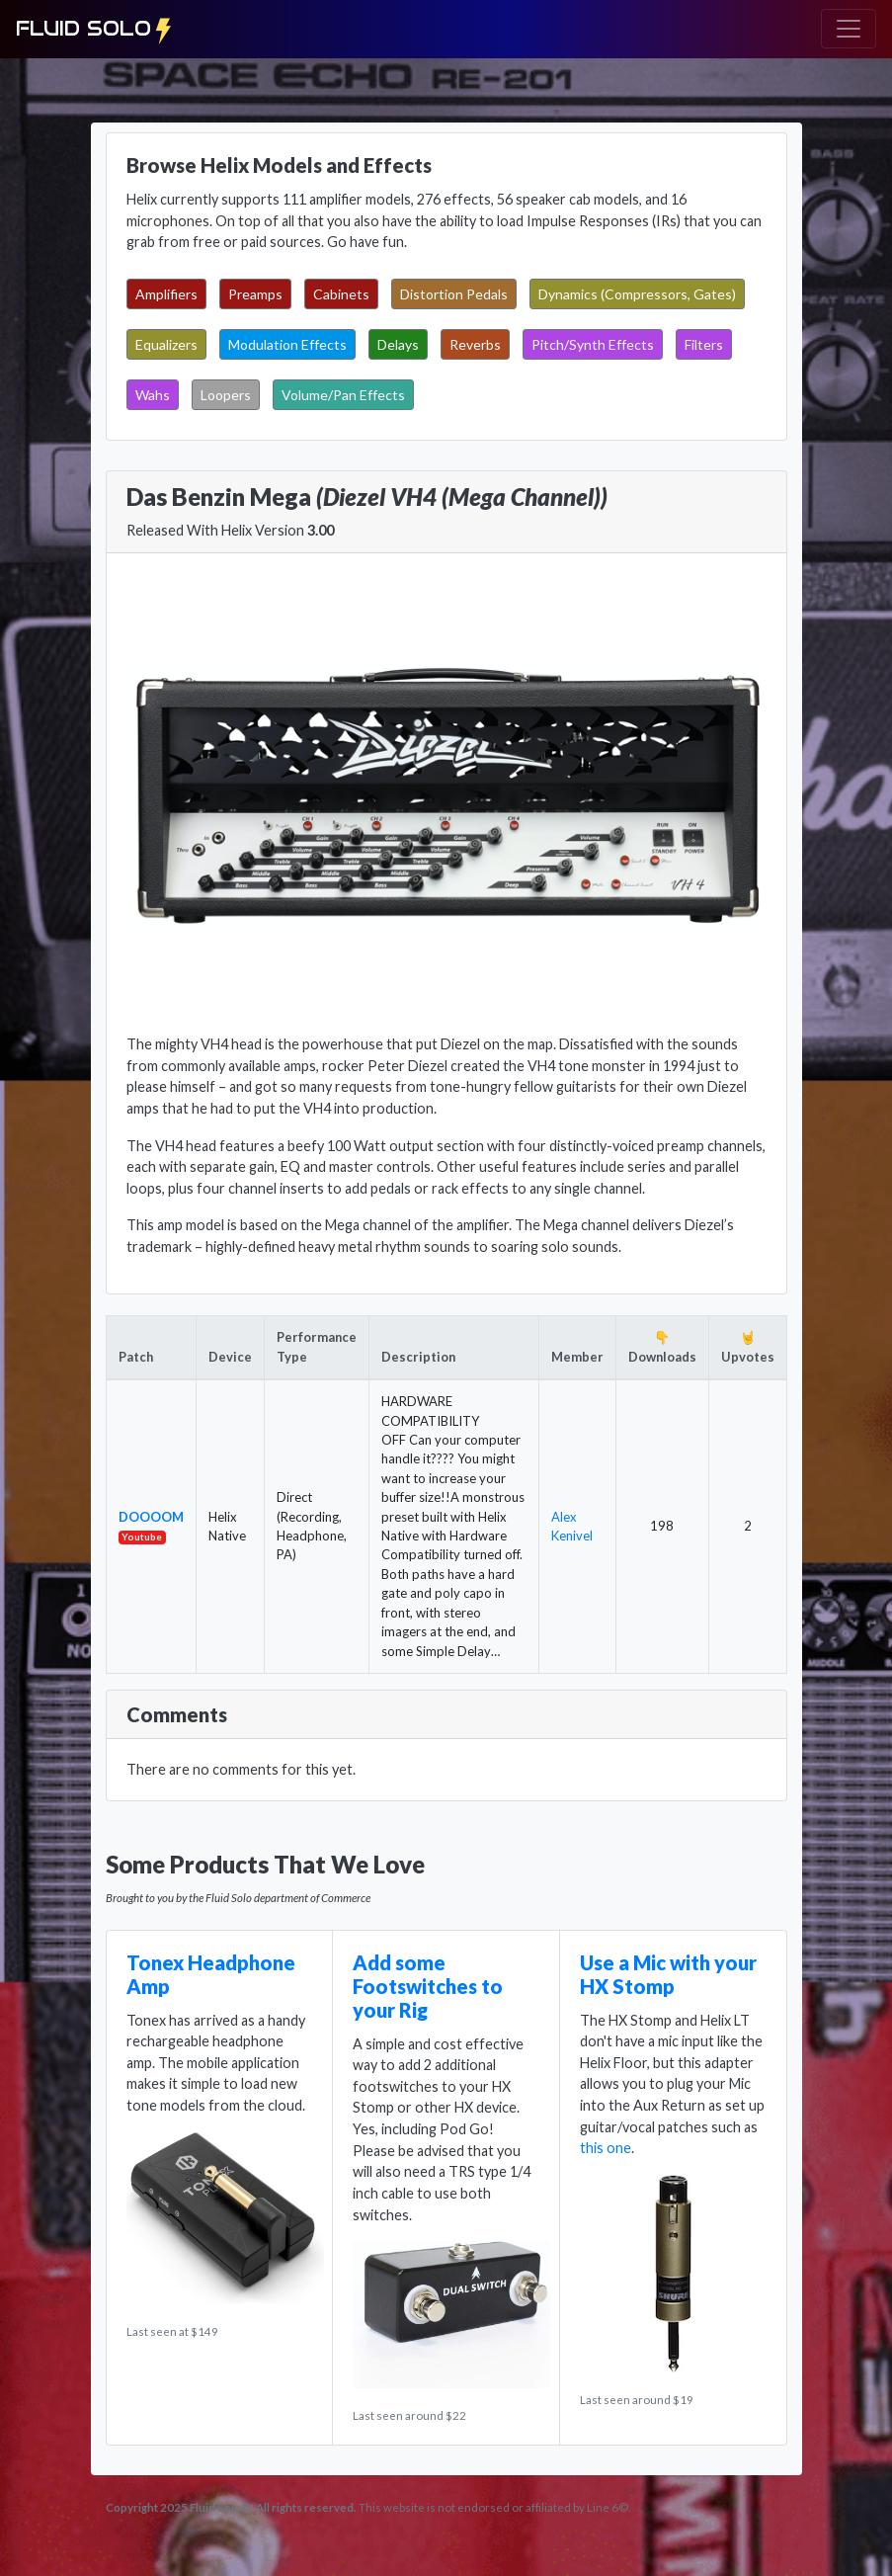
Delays (398, 344)
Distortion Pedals (454, 294)
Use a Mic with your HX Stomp (668, 1974)
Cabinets (341, 294)
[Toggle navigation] (848, 28)
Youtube (142, 1536)
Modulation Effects (287, 344)
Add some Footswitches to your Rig (428, 1986)
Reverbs (475, 344)
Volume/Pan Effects (343, 394)
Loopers (226, 394)
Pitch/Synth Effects (592, 344)
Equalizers (166, 344)
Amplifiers (166, 294)
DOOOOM (151, 1517)
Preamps (255, 294)
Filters (704, 344)
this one (605, 2147)
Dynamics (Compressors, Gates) (637, 294)
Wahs (152, 394)
